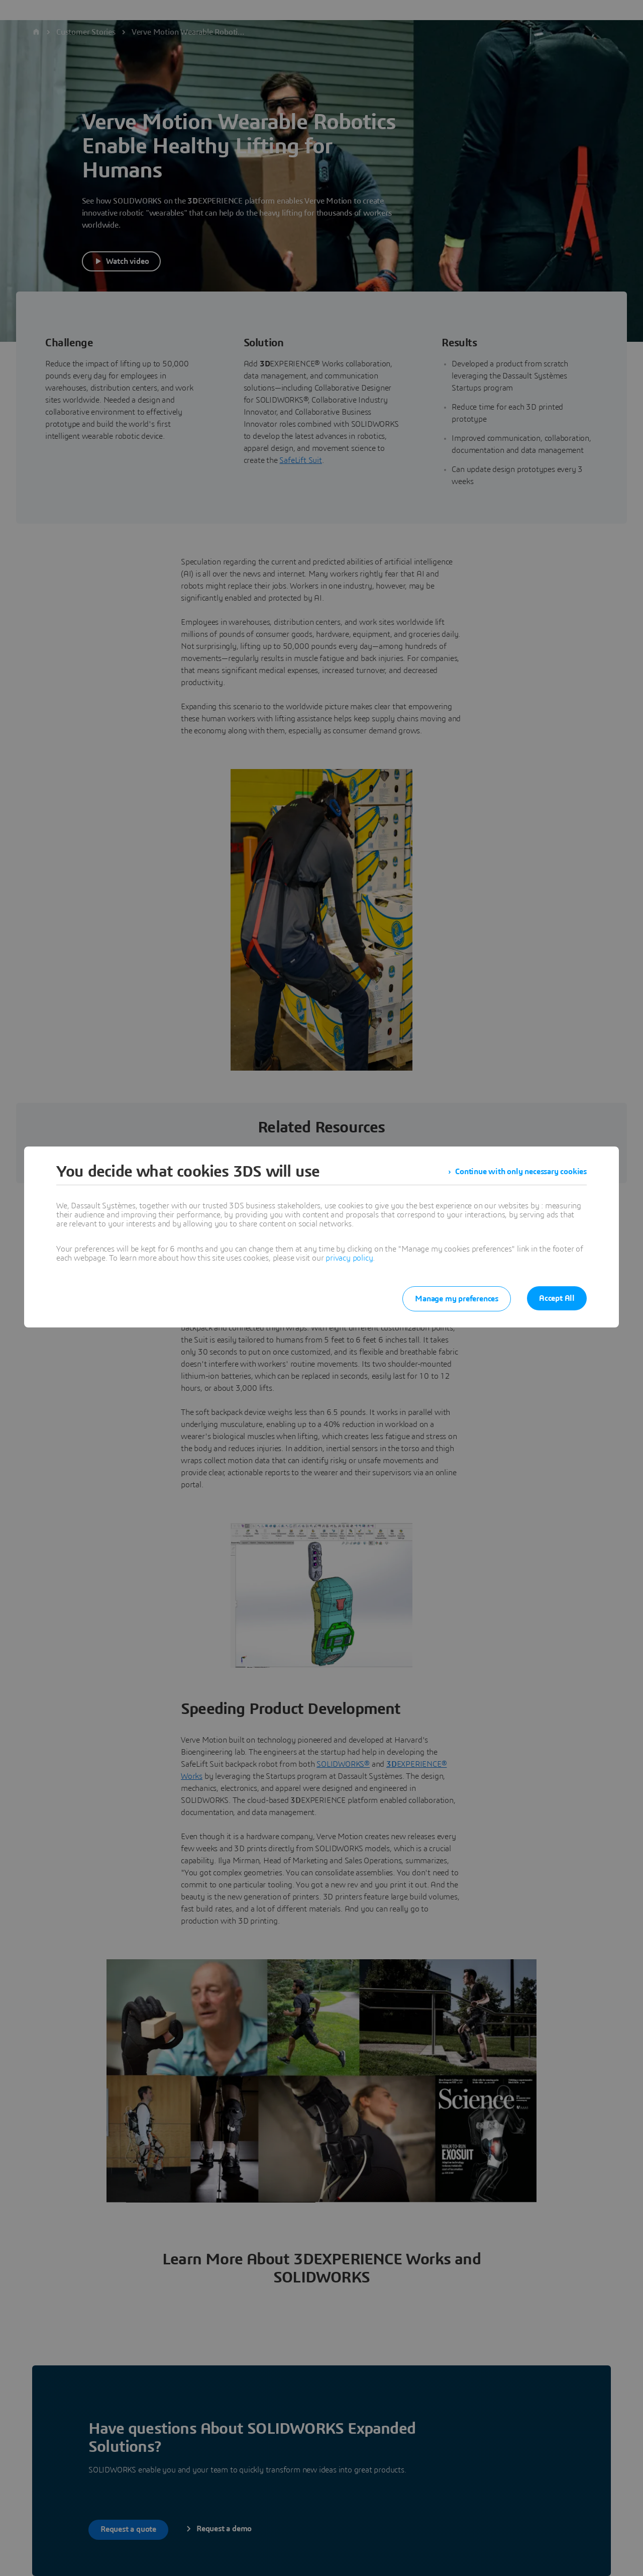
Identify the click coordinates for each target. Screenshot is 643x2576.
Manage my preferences (456, 1299)
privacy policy (349, 1258)
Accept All (557, 1298)
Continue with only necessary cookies (521, 1172)
